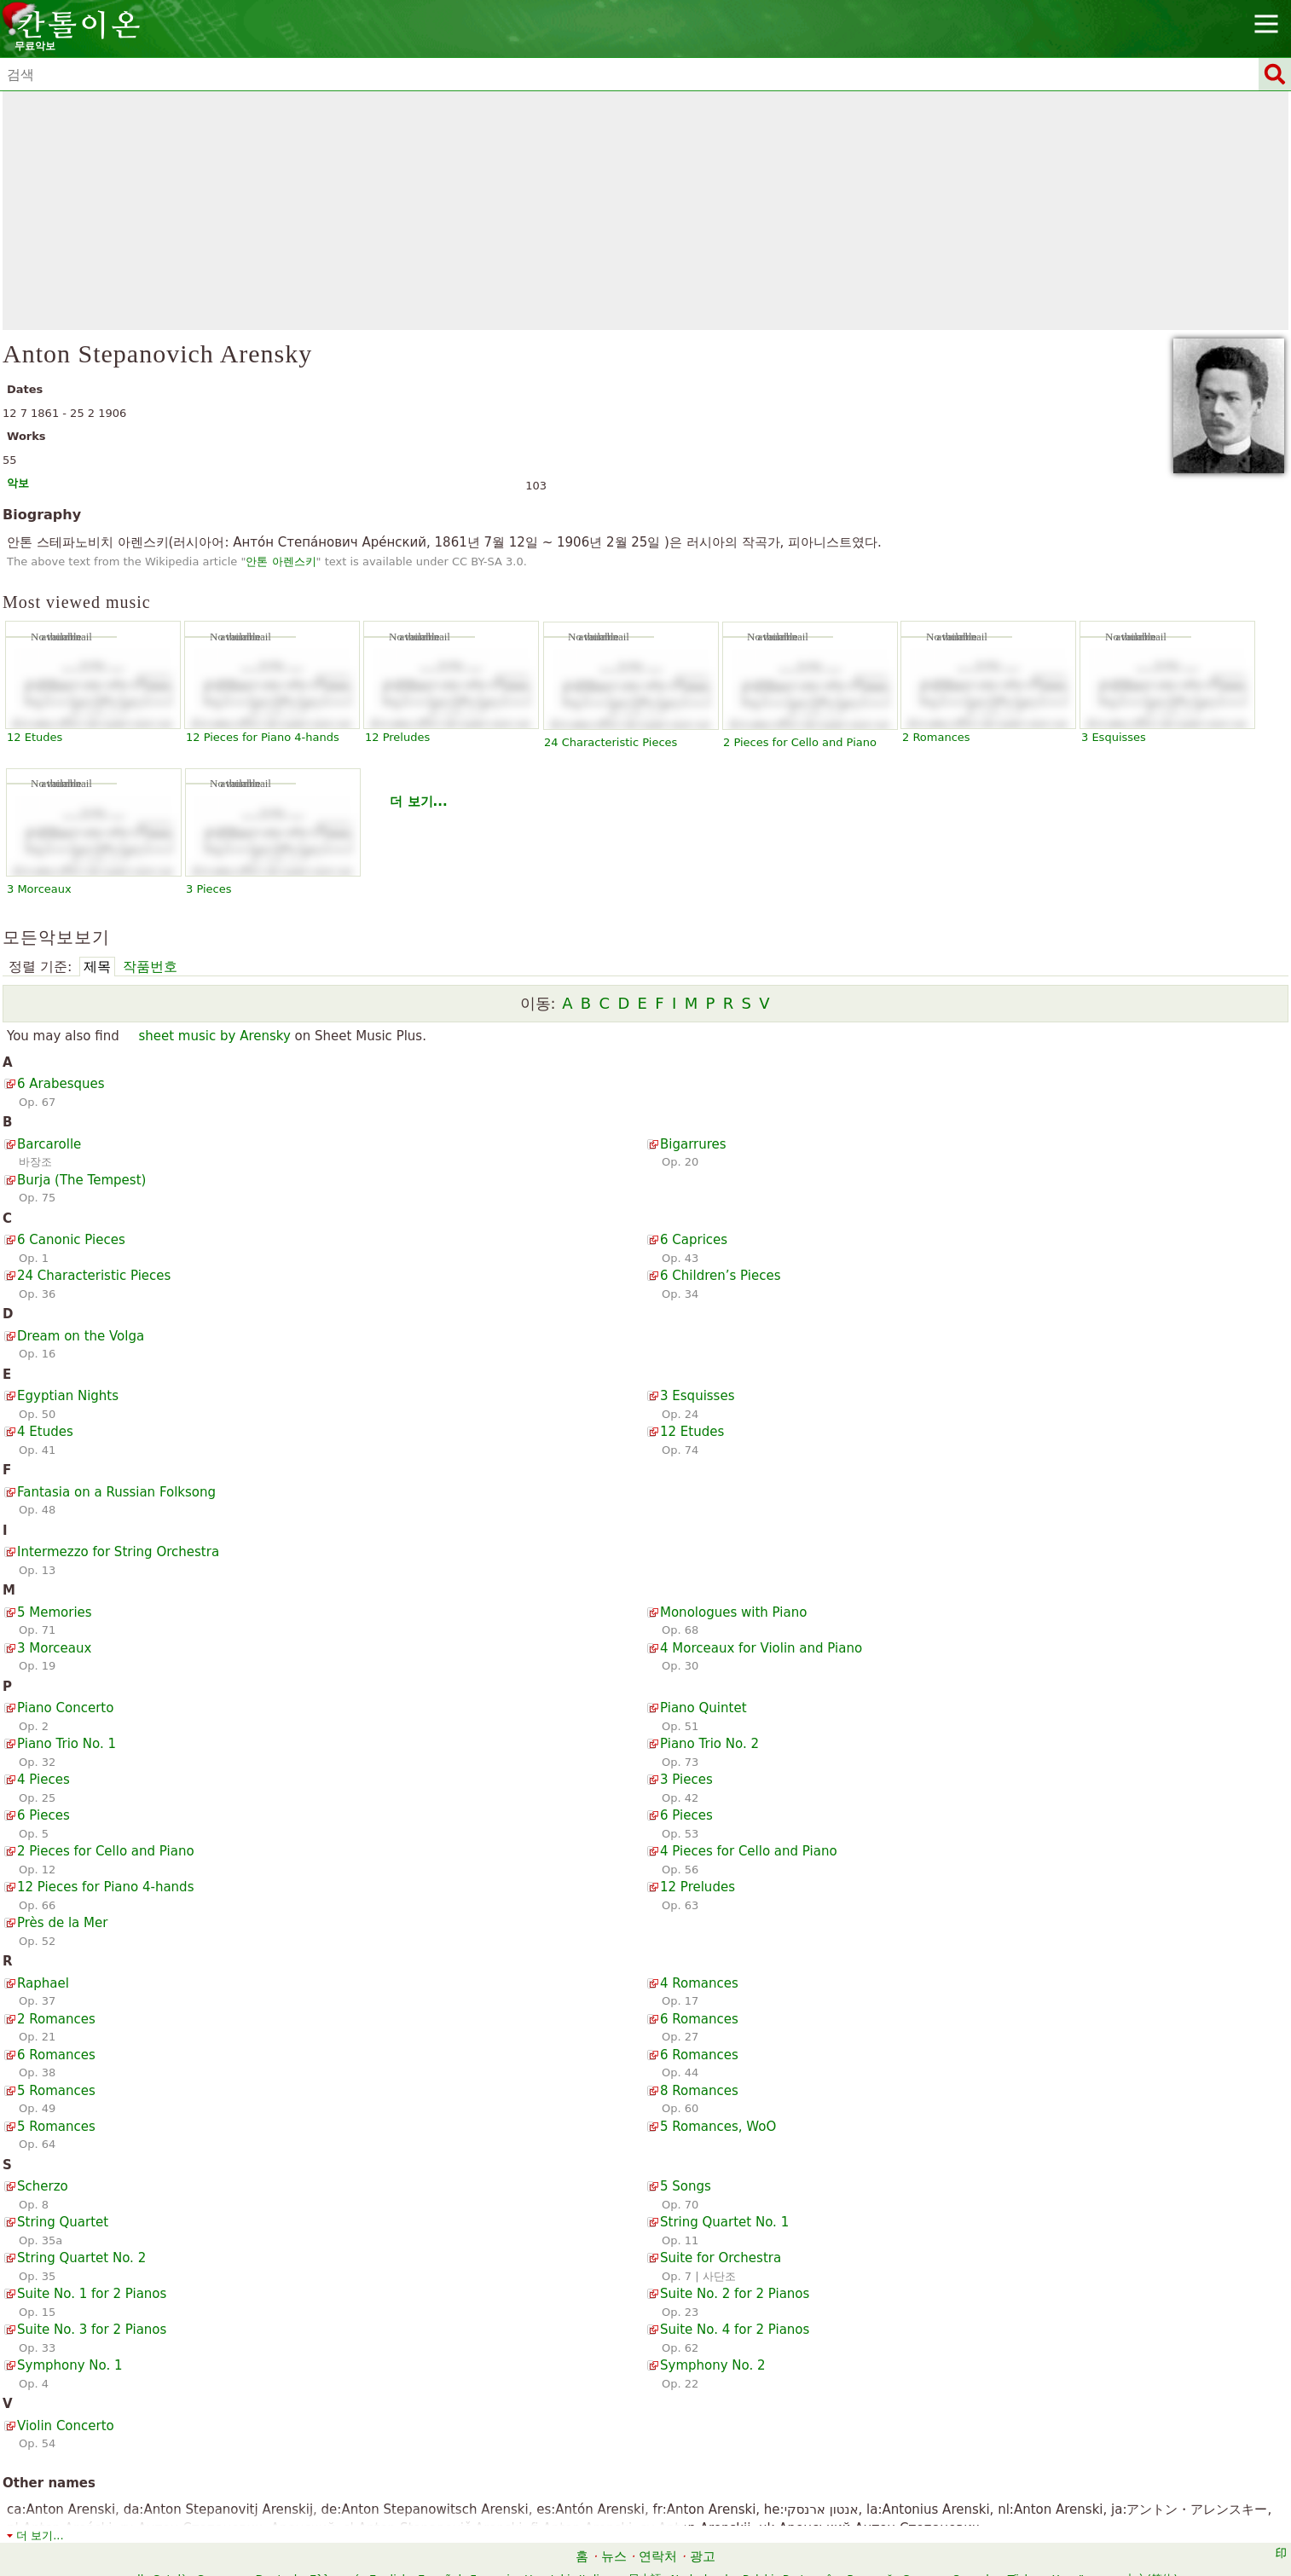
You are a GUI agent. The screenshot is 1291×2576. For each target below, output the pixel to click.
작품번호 (150, 966)
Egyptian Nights (68, 1396)
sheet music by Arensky (214, 1036)
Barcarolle (49, 1144)
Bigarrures (693, 1144)
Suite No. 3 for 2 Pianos (91, 2329)
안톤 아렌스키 (281, 561)
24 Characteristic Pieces (610, 742)
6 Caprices (693, 1239)
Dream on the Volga (80, 1336)
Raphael (43, 1983)
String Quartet (62, 2222)
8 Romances (699, 2090)
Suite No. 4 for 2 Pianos (734, 2329)
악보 (18, 483)
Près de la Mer (62, 1923)
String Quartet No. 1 (724, 2222)
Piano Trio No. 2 (709, 1743)
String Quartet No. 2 (81, 2258)
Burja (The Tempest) (81, 1180)
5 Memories (54, 1612)
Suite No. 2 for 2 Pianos (734, 2293)
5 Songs (685, 2186)
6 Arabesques (61, 1083)
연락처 (658, 2556)
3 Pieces (209, 889)
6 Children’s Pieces (720, 1275)
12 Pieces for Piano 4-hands (262, 737)
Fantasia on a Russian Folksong (116, 1492)
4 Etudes (45, 1431)
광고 (702, 2556)
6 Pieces (43, 1815)
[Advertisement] (645, 210)
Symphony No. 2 (713, 2365)
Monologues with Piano (733, 1612)
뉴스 (614, 2556)
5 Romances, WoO (718, 2126)
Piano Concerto (65, 1708)
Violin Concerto (65, 2426)
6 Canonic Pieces (71, 1239)
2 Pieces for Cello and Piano (800, 742)
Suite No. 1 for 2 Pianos (91, 2293)
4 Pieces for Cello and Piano (748, 1851)
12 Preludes (397, 737)
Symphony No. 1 (70, 2365)
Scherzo (42, 2186)
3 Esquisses (1113, 737)
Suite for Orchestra (720, 2258)
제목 (97, 966)
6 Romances (699, 2019)
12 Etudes (34, 737)
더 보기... (418, 801)
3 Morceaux (39, 889)
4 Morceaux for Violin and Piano (761, 1648)
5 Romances (56, 2090)
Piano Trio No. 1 (66, 1743)
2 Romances (936, 737)
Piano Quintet (703, 1708)
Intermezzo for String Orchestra (118, 1552)
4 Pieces (43, 1779)
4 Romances (699, 1983)
